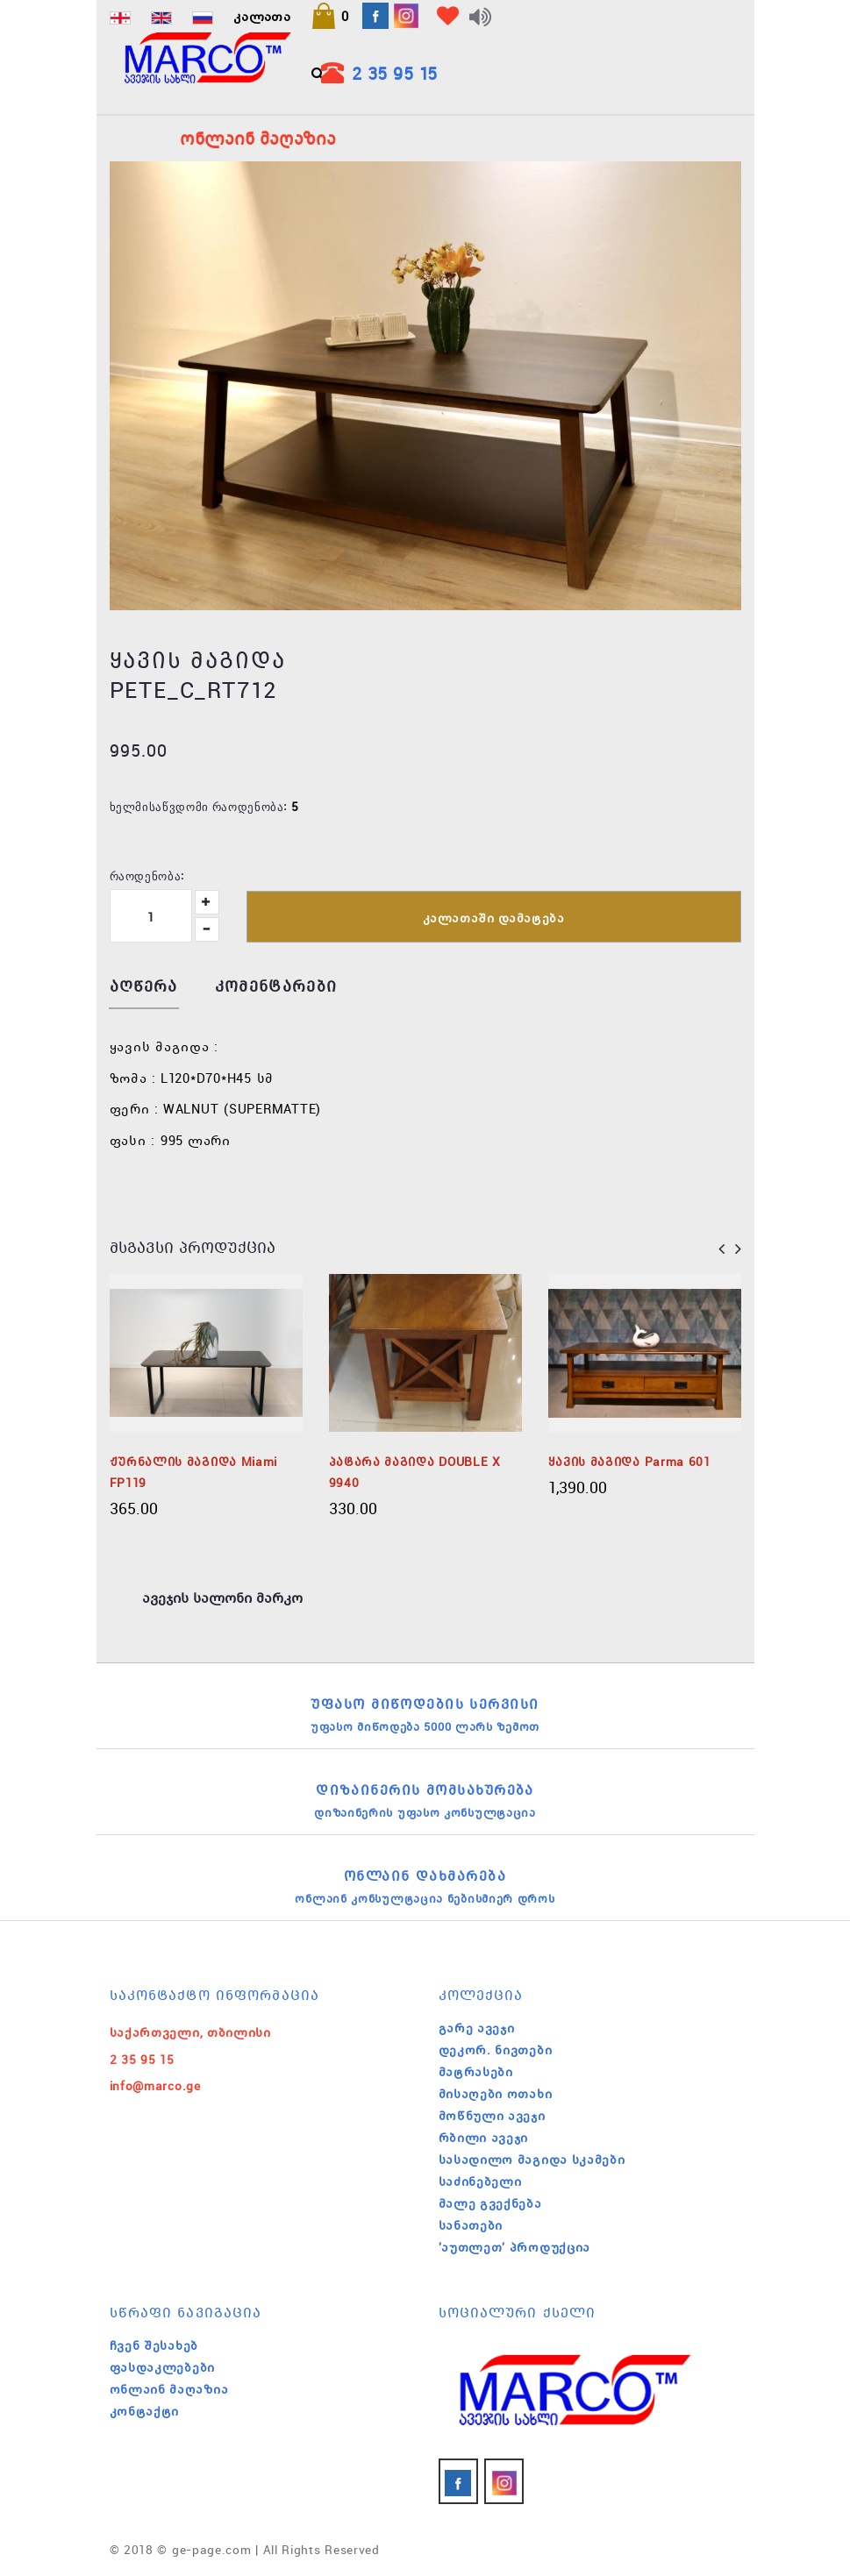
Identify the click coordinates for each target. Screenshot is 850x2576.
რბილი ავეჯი (484, 2137)
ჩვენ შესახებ (154, 2345)
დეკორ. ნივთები (496, 2050)
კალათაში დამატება (494, 918)
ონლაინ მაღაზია (169, 2389)
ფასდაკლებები (162, 2367)
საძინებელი (480, 2181)
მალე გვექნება (490, 2203)
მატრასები (476, 2072)
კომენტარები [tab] (276, 987)
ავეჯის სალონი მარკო (222, 1597)
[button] (330, 16)
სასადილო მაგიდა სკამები (532, 2159)
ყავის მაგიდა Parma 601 (629, 1461)
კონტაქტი (145, 2411)
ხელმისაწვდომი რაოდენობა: (199, 806)
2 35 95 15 (395, 73)
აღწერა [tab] (144, 987)
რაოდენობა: (147, 875)
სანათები (471, 2225)
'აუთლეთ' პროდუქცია (515, 2247)
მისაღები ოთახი (496, 2094)
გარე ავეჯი (477, 2028)
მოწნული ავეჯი (492, 2116)
